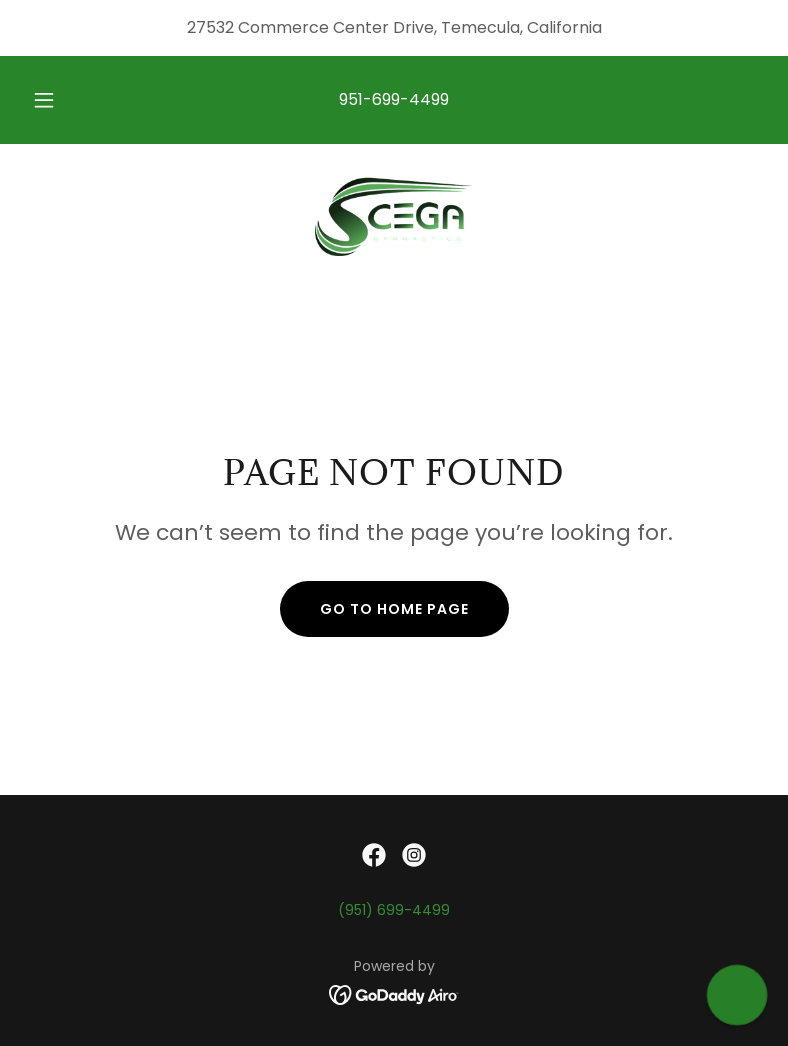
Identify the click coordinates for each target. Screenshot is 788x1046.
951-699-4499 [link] (394, 99)
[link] (394, 216)
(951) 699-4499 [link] (394, 910)
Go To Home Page (394, 609)
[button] (56, 100)
